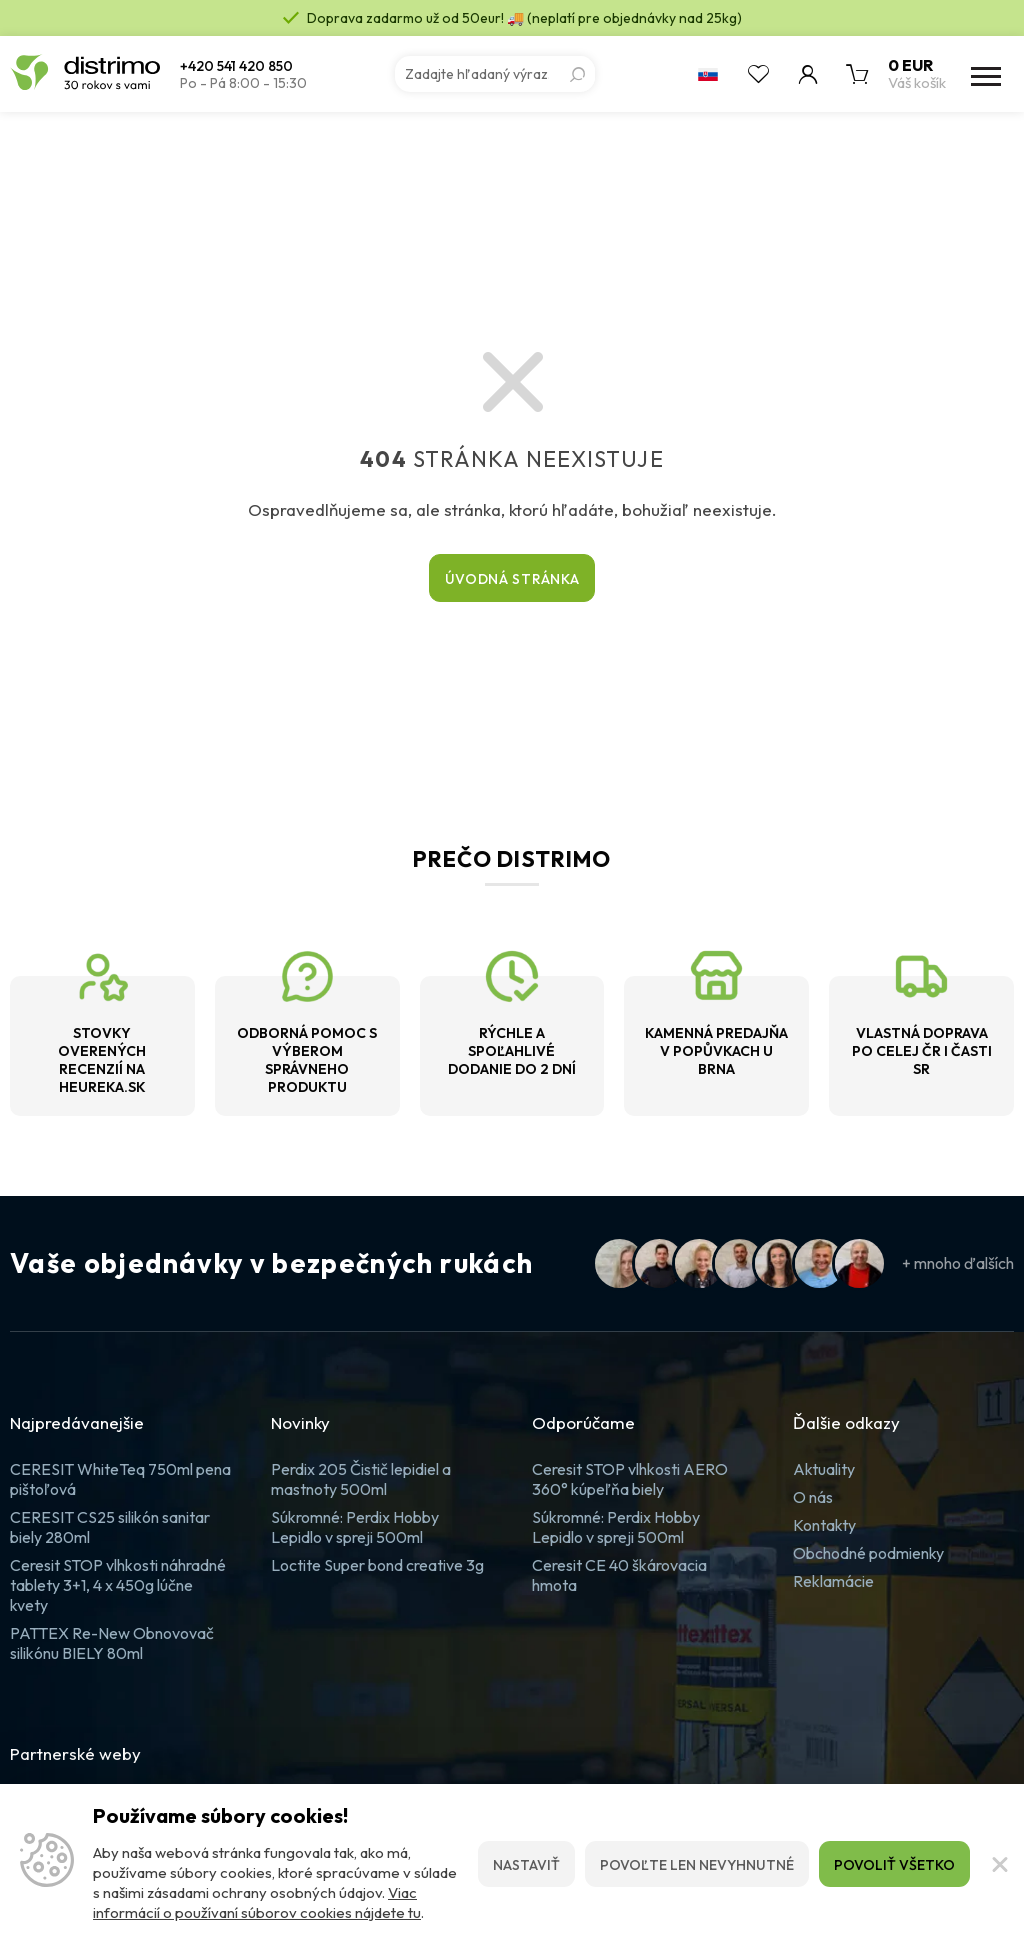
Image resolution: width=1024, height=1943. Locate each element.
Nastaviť (526, 1865)
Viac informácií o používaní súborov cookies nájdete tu (257, 1902)
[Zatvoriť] (997, 1864)
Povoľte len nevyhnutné (697, 1865)
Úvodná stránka (512, 579)
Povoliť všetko (894, 1865)
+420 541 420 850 (236, 66)
